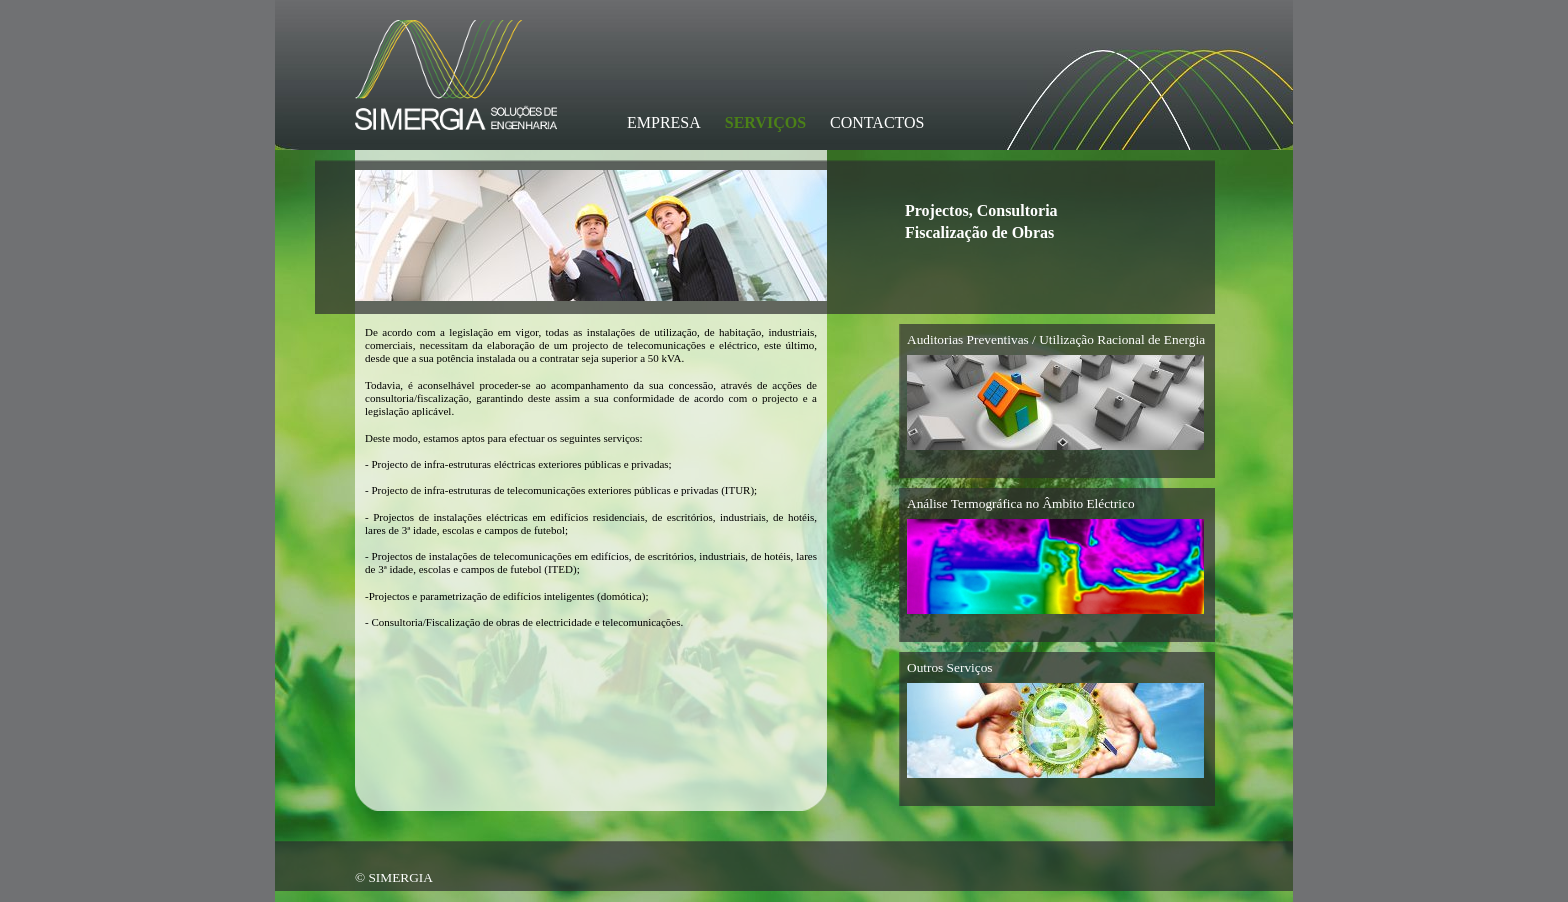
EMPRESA (664, 122)
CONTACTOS (877, 122)
